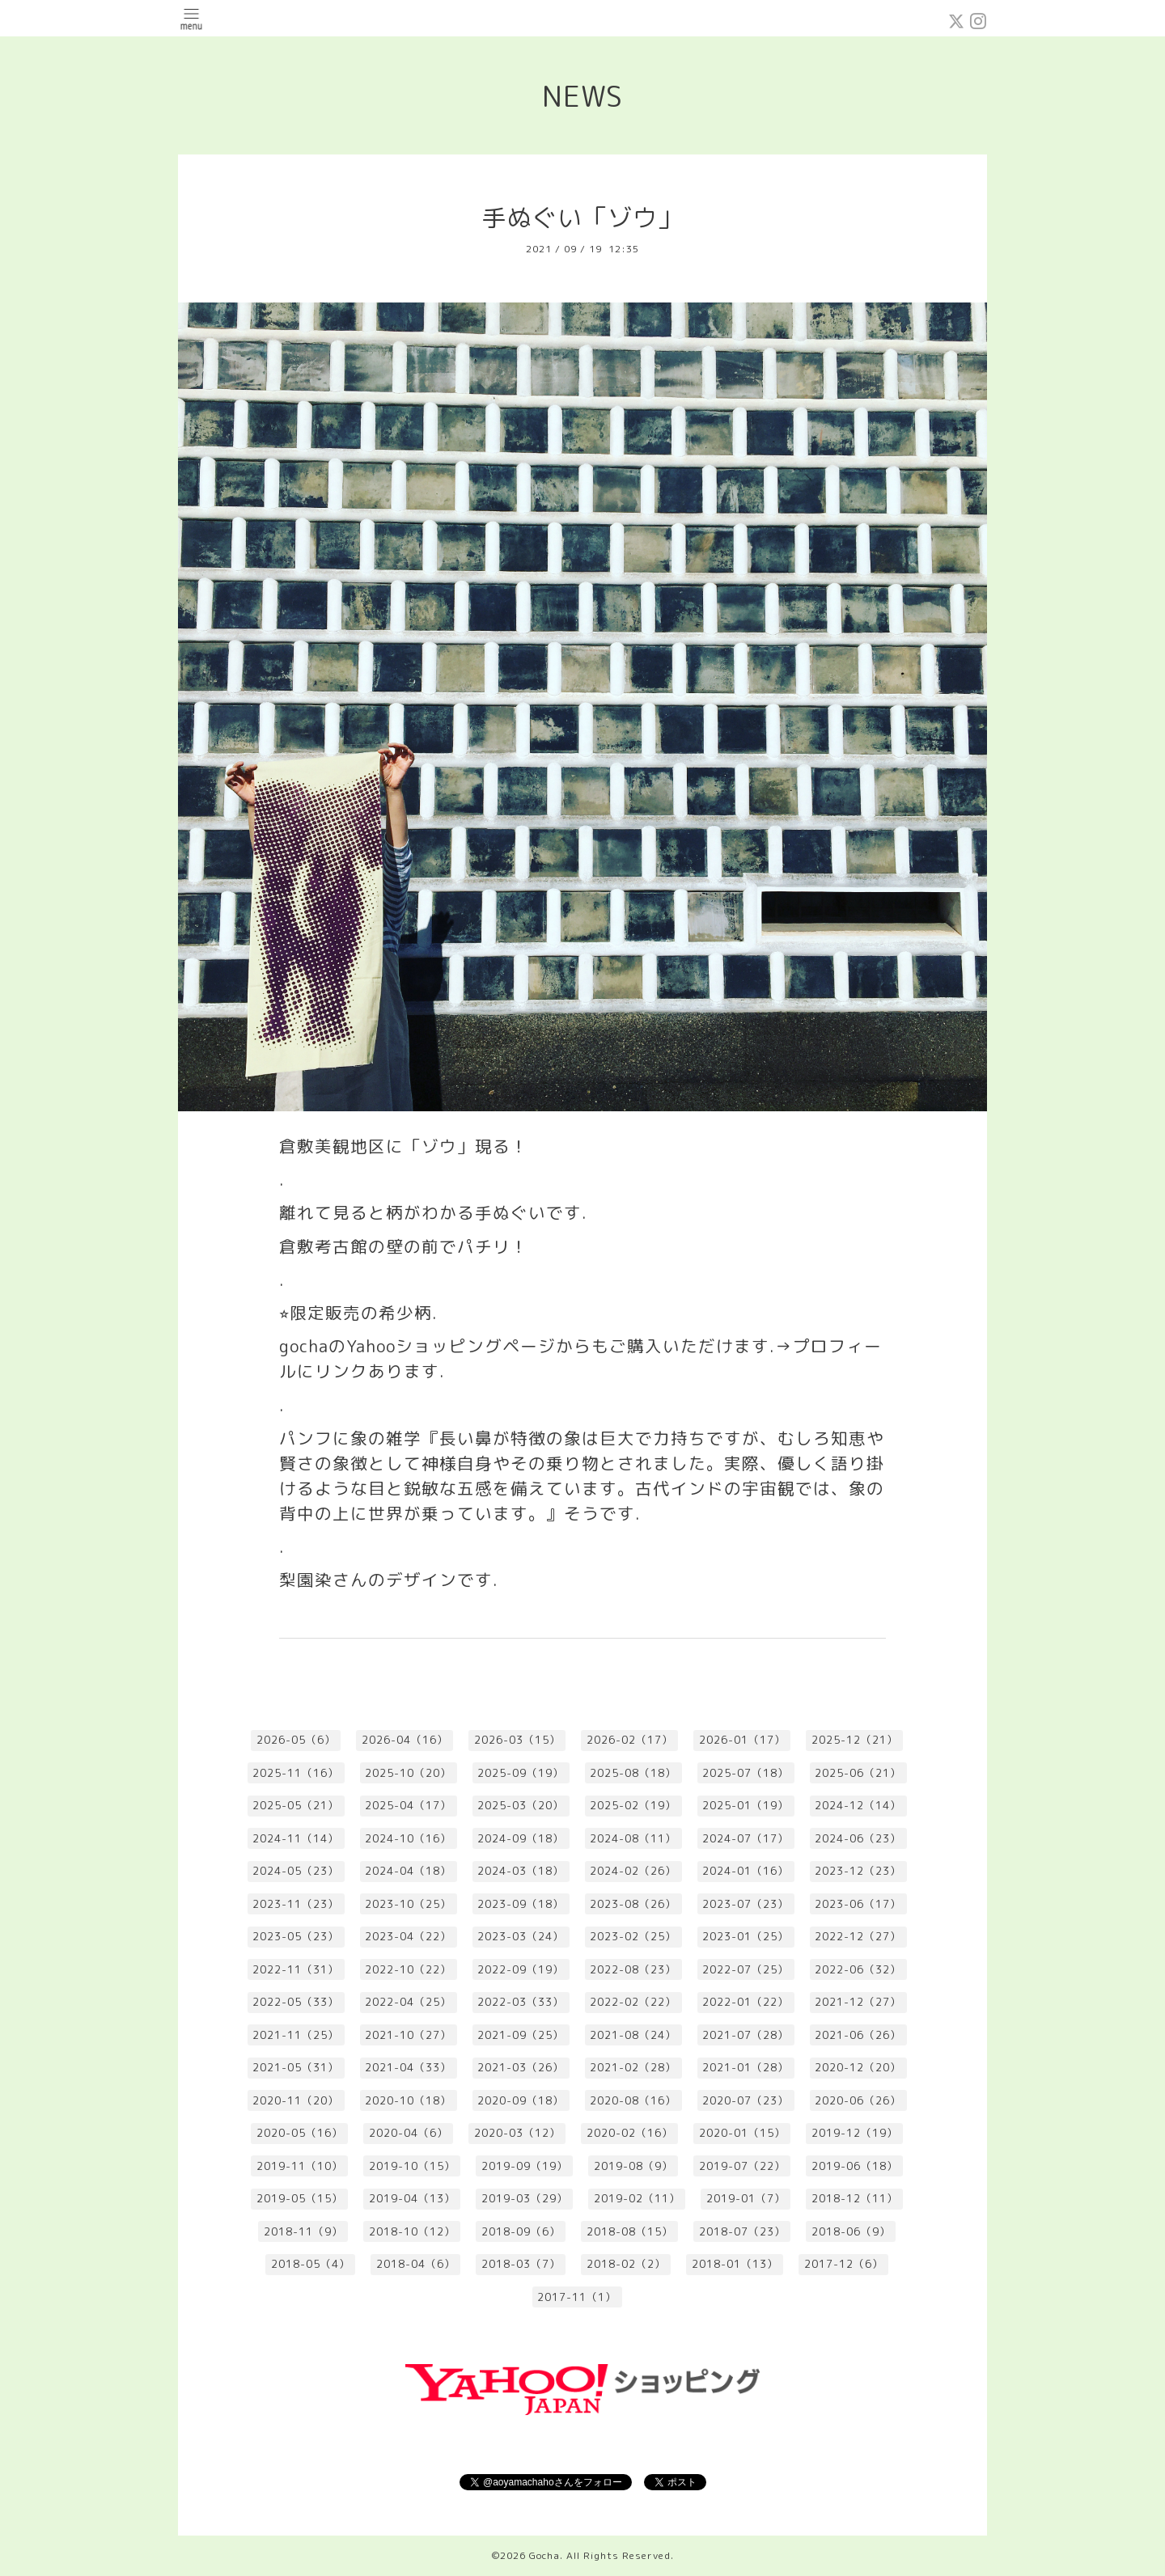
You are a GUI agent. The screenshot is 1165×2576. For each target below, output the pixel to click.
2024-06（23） (858, 1838)
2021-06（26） (858, 2035)
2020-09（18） (520, 2100)
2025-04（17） (408, 1805)
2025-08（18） (633, 1773)
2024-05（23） (295, 1870)
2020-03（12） (517, 2133)
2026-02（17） (630, 1739)
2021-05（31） (295, 2067)
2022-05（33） (295, 2001)
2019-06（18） (854, 2166)
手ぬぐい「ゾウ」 (582, 218)
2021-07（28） (745, 2035)
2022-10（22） (408, 1969)
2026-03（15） (517, 1739)
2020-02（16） (630, 2133)
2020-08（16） (633, 2100)
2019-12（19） (854, 2133)
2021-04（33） (408, 2067)
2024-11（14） (295, 1838)
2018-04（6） (415, 2264)
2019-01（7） (746, 2198)
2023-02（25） (633, 1936)
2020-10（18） (408, 2100)
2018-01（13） (735, 2264)
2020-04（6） (408, 2133)
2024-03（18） (520, 1870)
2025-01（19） (745, 1805)
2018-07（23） (742, 2231)
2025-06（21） (858, 1773)
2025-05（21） (295, 1805)
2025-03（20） (520, 1805)
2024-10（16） (408, 1838)
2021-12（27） (858, 2001)
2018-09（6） (521, 2231)
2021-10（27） (408, 2035)
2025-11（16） (295, 1773)
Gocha (544, 2555)
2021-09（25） (520, 2035)
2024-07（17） (745, 1838)
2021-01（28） (745, 2067)
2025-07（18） (745, 1773)
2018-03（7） (521, 2264)
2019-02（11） (637, 2198)
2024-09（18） (520, 1838)
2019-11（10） (299, 2166)
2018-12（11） (854, 2198)
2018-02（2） (626, 2264)
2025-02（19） (633, 1805)
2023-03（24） (520, 1936)
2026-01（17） (742, 1739)
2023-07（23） (745, 1904)
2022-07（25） (745, 1969)
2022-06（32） (858, 1969)
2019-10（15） (412, 2166)
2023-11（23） (295, 1904)
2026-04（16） (405, 1739)
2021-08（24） (633, 2035)
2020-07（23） (745, 2100)
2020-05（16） (299, 2133)
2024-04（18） (408, 1870)
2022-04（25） (408, 2001)
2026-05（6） (296, 1739)
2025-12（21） (854, 1739)
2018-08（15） (630, 2231)
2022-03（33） (520, 2001)
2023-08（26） (633, 1904)
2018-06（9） (851, 2231)
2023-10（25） (408, 1904)
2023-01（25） (745, 1936)
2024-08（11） (633, 1838)
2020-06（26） (858, 2100)
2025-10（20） (408, 1773)
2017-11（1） (576, 2297)
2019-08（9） (633, 2166)
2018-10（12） (412, 2231)
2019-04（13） (412, 2198)
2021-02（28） (633, 2067)
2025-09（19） (520, 1773)
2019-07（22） (742, 2166)
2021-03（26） (520, 2067)
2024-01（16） (745, 1870)
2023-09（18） (520, 1904)
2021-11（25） (295, 2035)
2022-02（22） (633, 2001)
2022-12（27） (858, 1936)
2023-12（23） (858, 1870)
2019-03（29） (524, 2198)
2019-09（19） (524, 2166)
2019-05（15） (299, 2198)
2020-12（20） (858, 2067)
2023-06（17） (858, 1904)
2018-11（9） (303, 2231)
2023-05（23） (295, 1936)
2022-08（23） (633, 1969)
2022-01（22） (745, 2001)
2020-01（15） (742, 2133)
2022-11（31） (295, 1969)
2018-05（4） (310, 2264)
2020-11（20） (295, 2100)
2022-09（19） (520, 1969)
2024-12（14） (858, 1805)
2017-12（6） (843, 2264)
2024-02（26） (633, 1870)
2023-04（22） (408, 1936)
